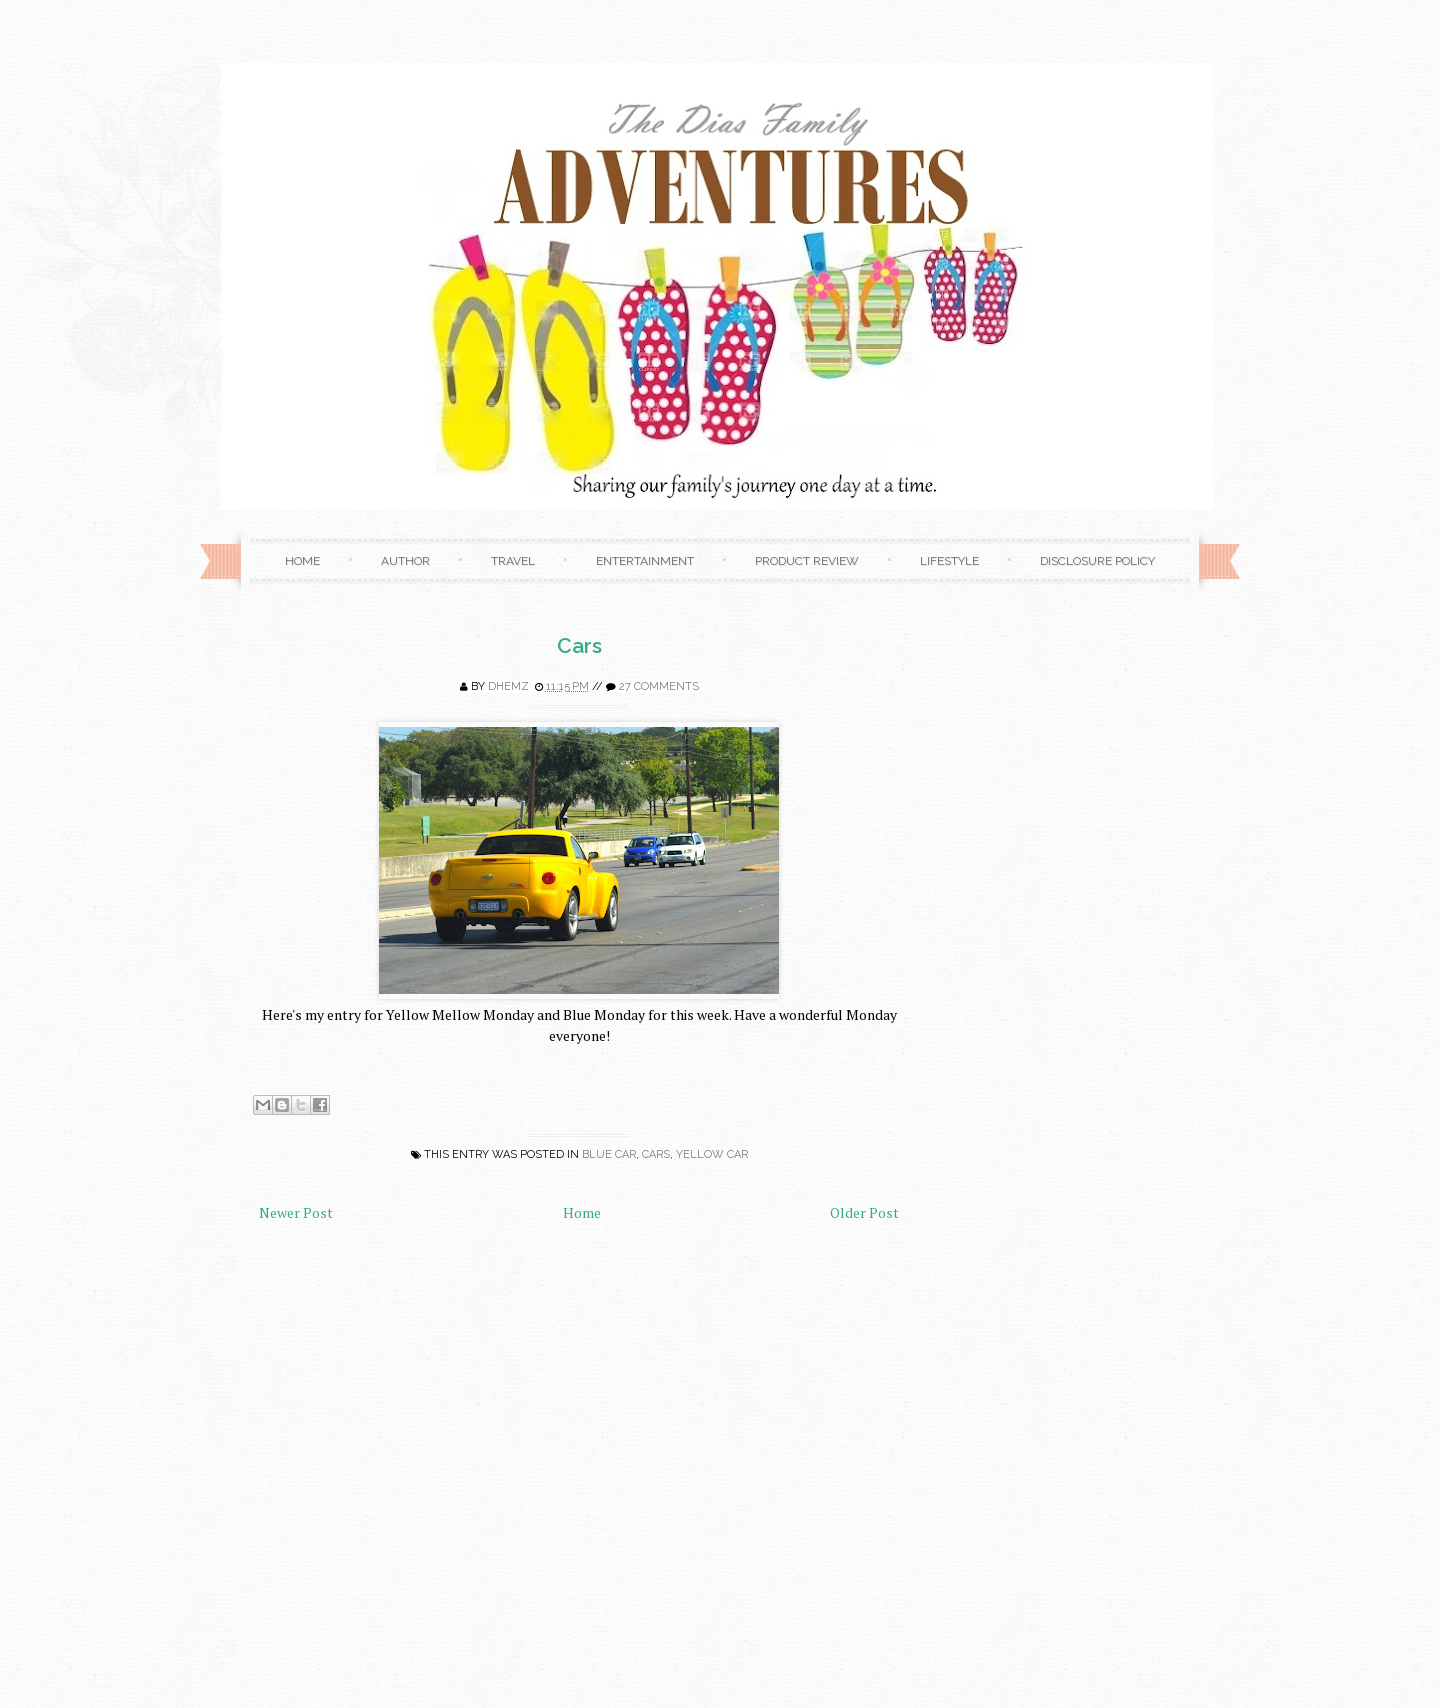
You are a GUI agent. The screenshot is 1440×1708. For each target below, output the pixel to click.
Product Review (807, 561)
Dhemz (508, 686)
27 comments (659, 686)
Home (302, 561)
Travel (513, 561)
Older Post (864, 1212)
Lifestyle (949, 561)
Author (405, 561)
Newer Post (296, 1212)
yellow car (712, 1154)
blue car (609, 1154)
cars (656, 1154)
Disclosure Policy (1097, 561)
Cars (579, 645)
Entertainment (645, 561)
